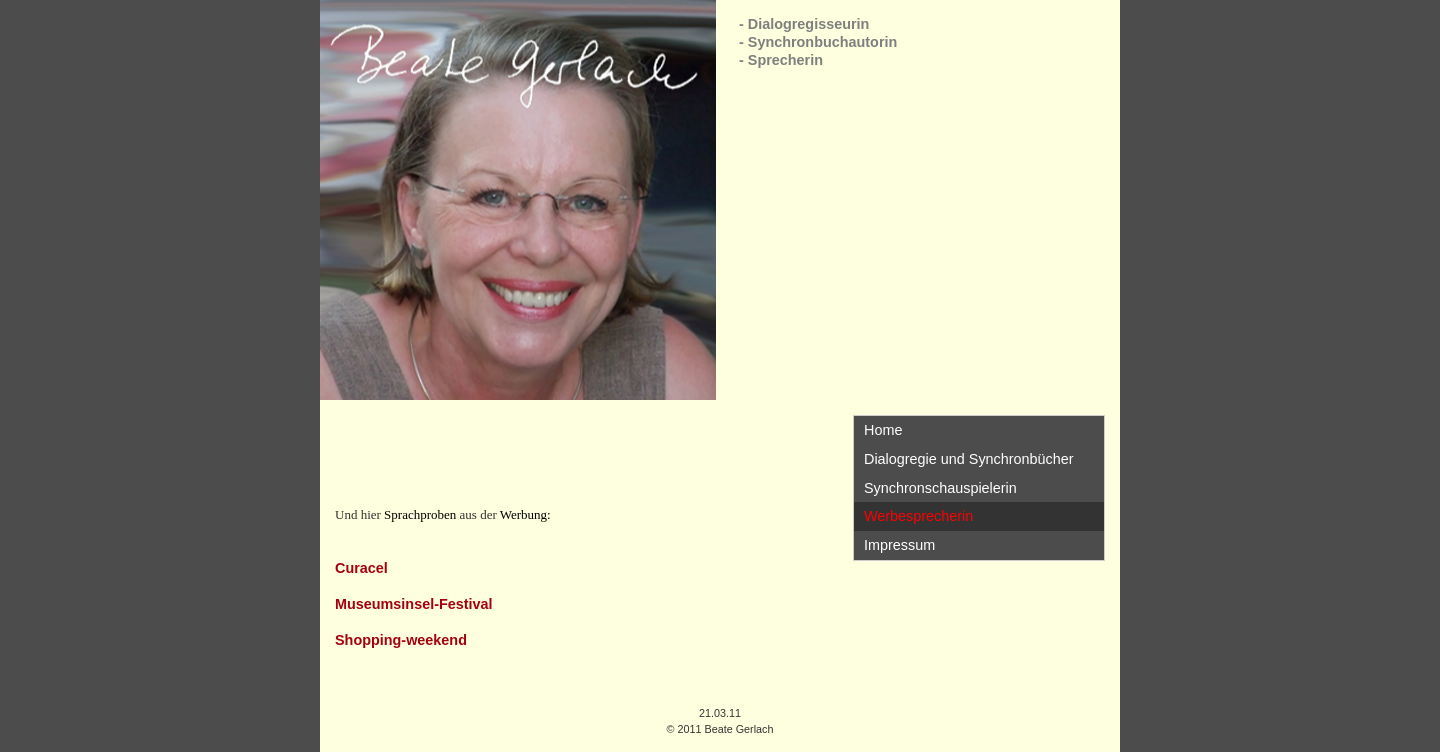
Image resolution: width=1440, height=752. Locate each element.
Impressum (899, 545)
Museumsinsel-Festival (414, 604)
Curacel (361, 568)
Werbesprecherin (918, 516)
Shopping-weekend (401, 640)
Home (883, 430)
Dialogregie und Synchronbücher (969, 459)
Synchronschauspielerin (940, 488)
